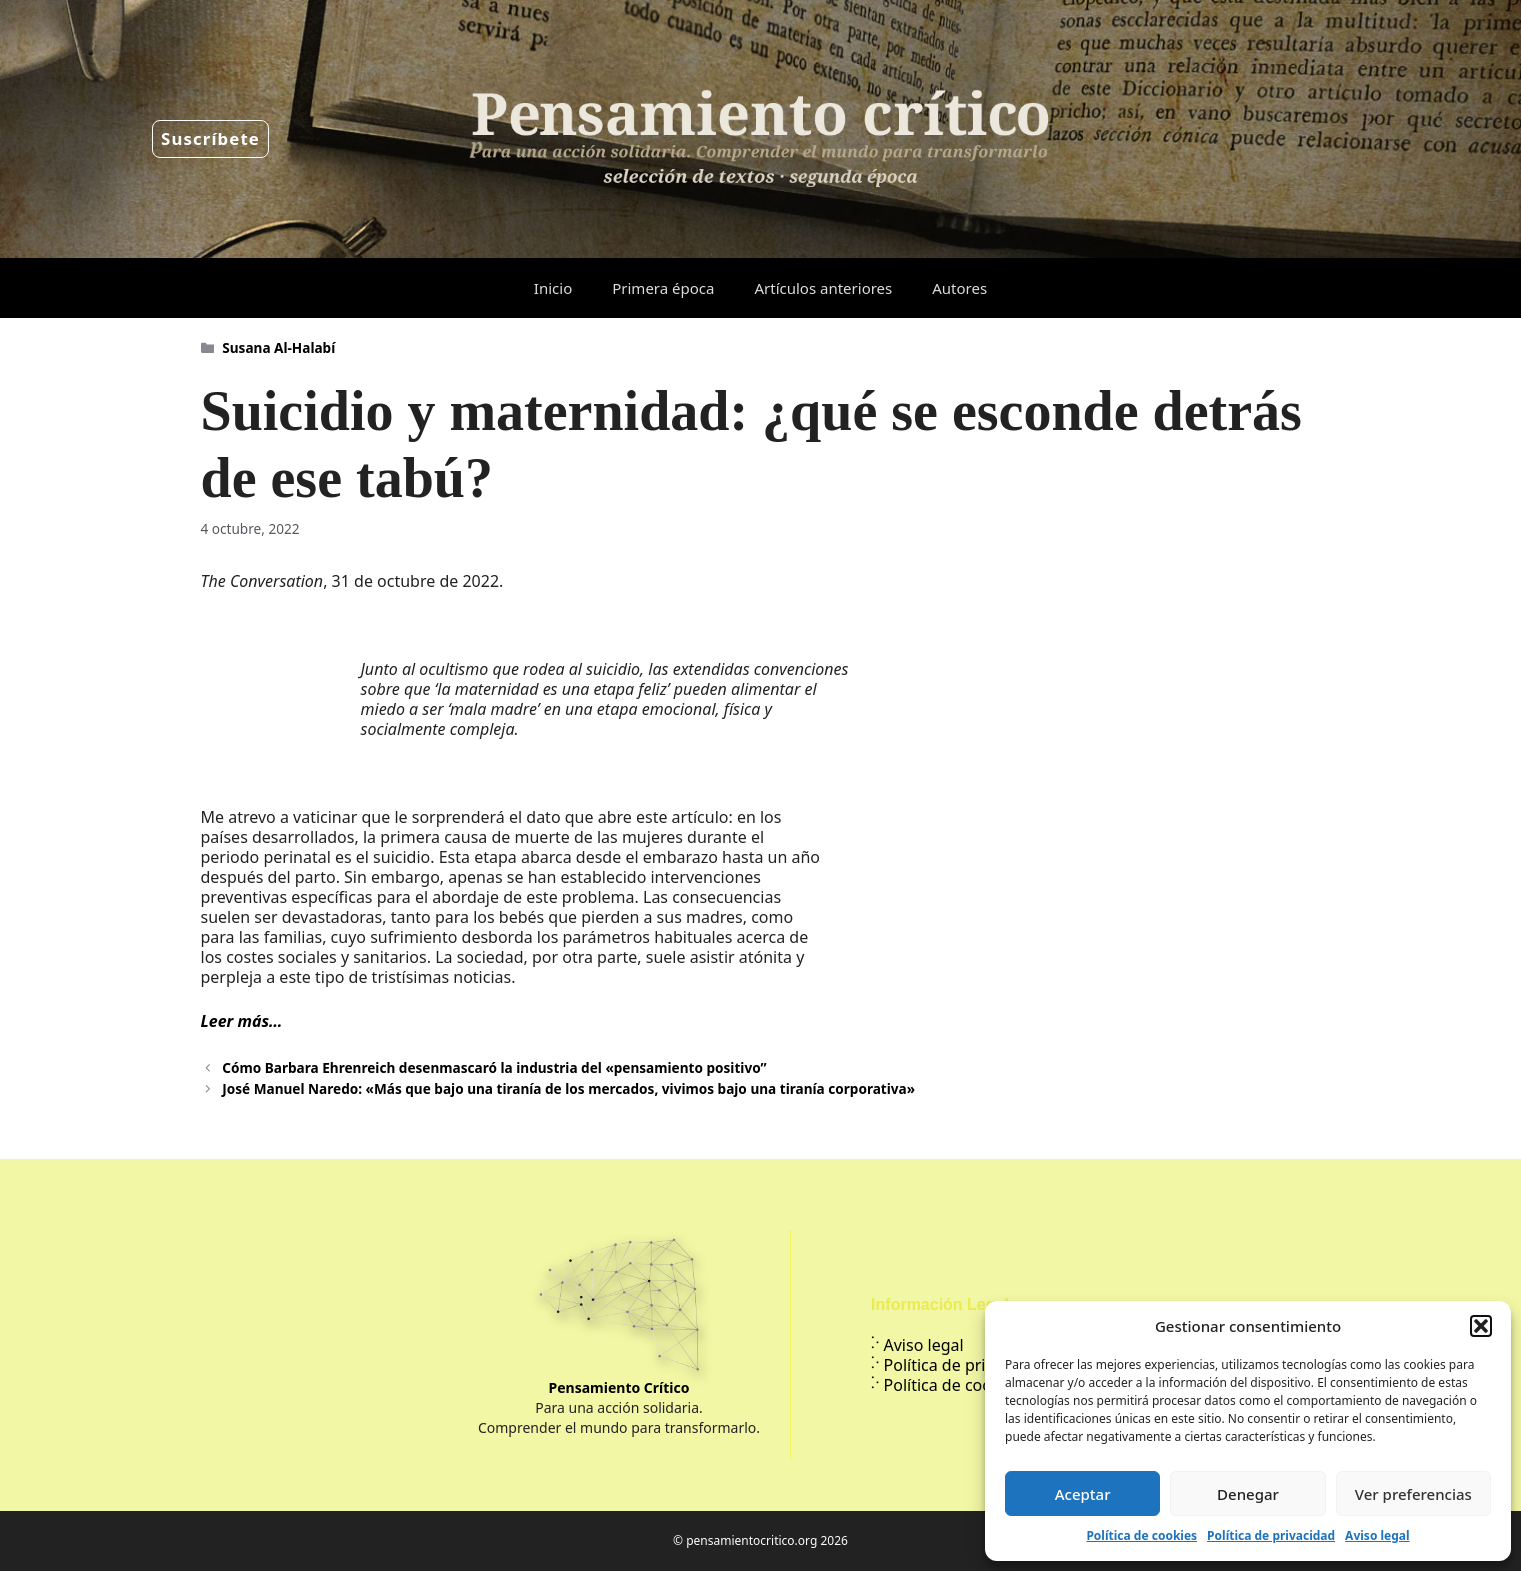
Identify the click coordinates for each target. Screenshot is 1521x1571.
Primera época (663, 288)
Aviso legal (1377, 1535)
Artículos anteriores (823, 288)
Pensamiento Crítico (619, 1387)
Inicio (553, 288)
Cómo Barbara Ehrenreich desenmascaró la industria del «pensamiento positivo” (494, 1067)
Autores (959, 288)
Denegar (1248, 1494)
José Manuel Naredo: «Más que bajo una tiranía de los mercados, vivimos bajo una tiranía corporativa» (568, 1088)
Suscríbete (210, 138)
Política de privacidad (1271, 1535)
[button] (1481, 1326)
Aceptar (1083, 1494)
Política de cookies (1141, 1535)
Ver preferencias (1413, 1494)
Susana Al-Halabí (278, 347)
